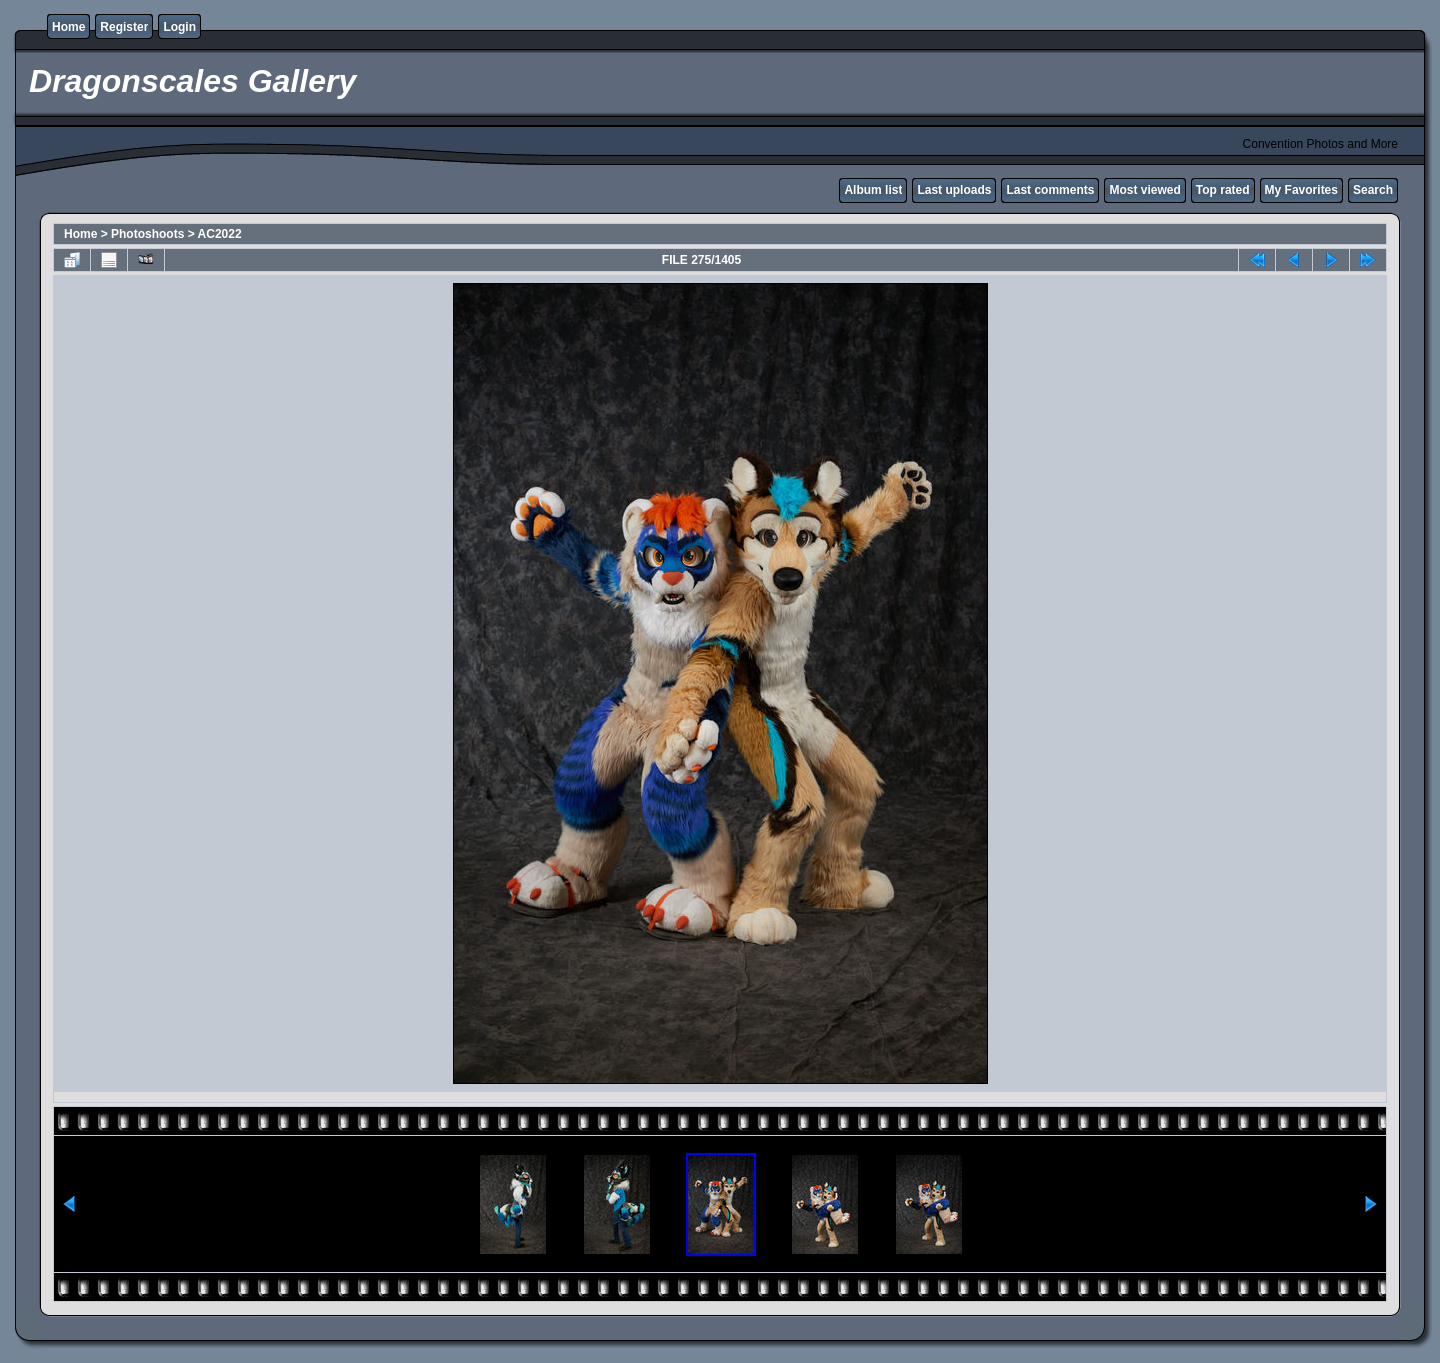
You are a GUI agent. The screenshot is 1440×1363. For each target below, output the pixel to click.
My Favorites (1301, 190)
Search (1373, 190)
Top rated (1223, 190)
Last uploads (954, 190)
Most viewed (1144, 190)
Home (68, 27)
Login (179, 27)
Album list (873, 190)
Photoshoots (147, 234)
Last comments (1050, 190)
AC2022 (220, 234)
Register (124, 27)
